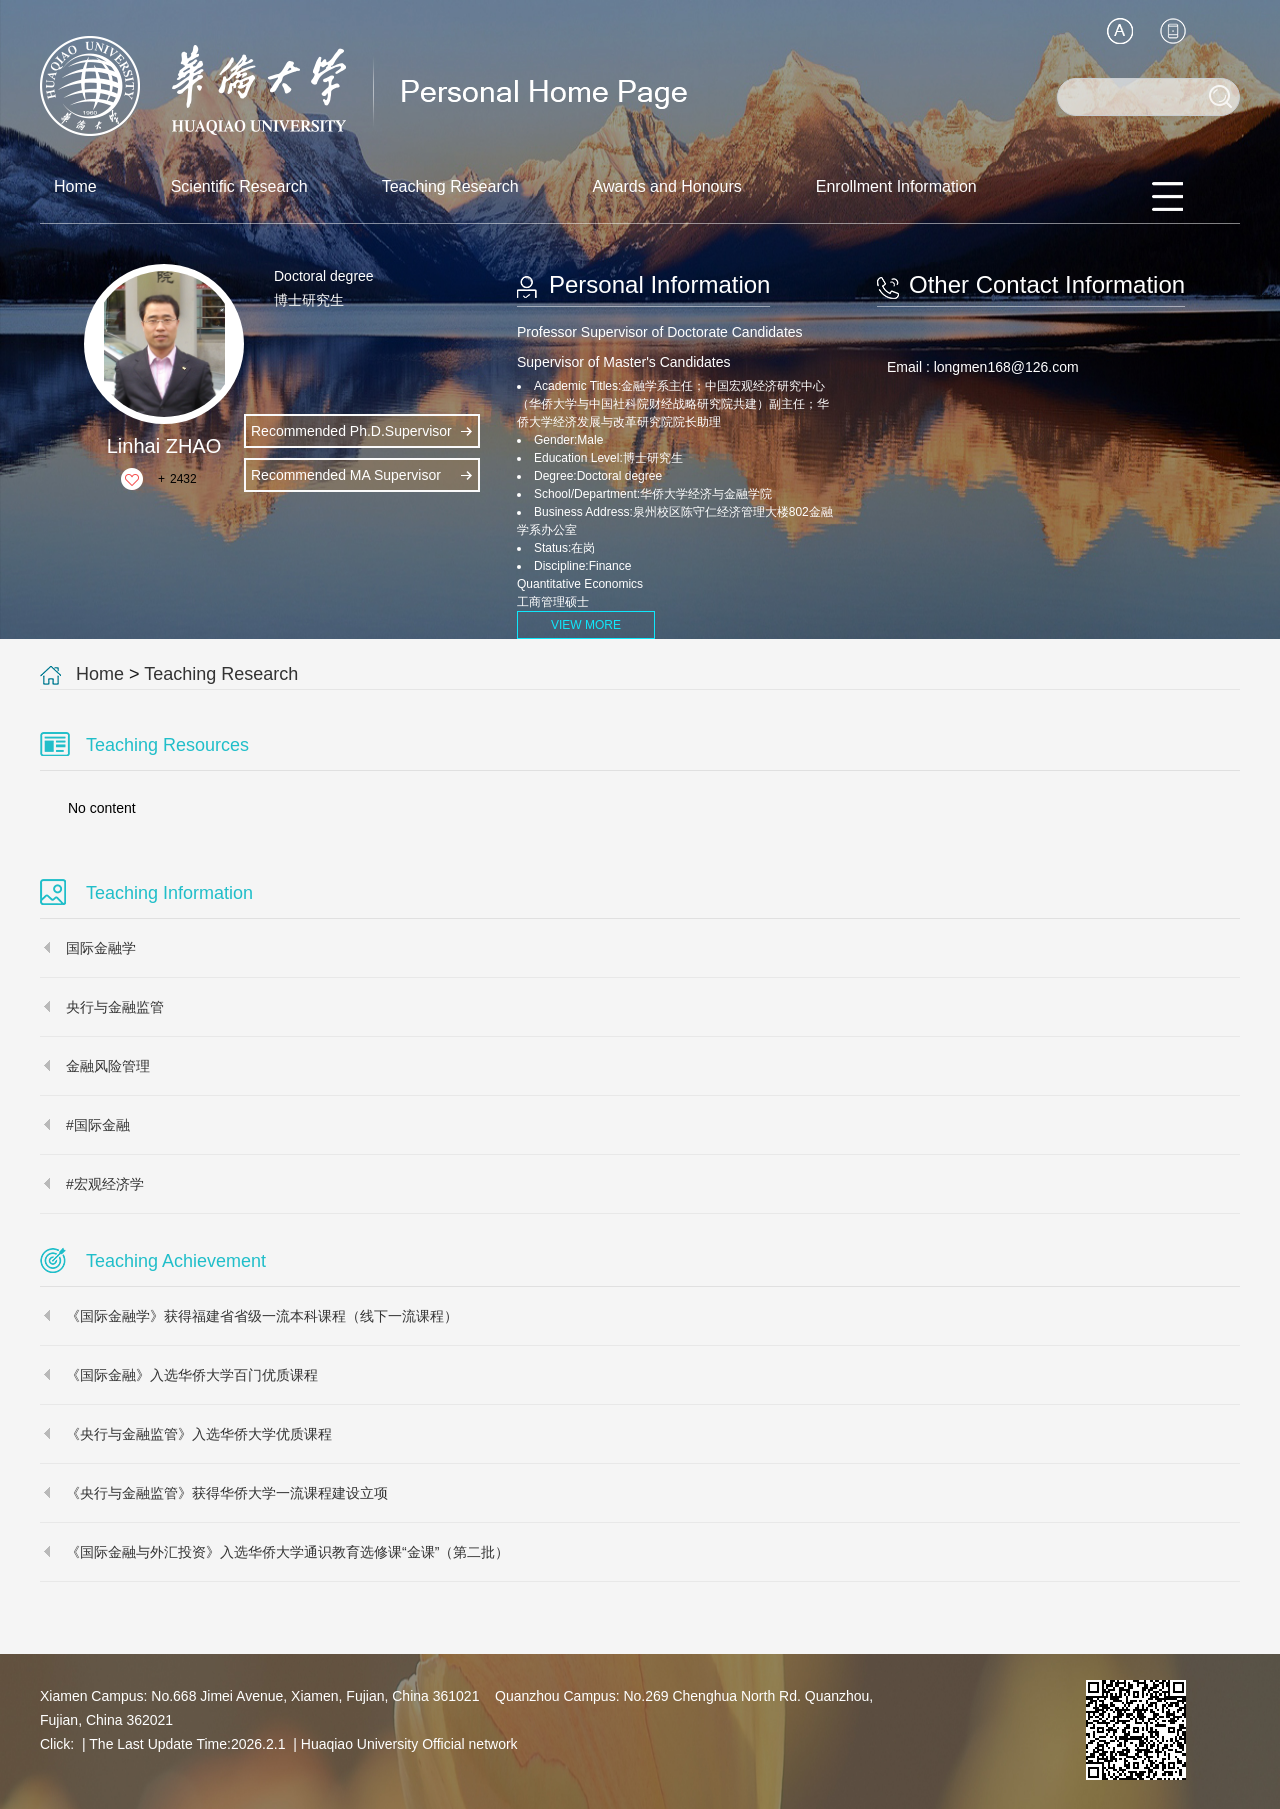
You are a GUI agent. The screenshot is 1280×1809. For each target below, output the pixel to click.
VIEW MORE (586, 625)
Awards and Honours (667, 186)
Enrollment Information (896, 186)
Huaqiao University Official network (409, 1744)
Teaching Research (450, 186)
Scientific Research (239, 186)
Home (75, 186)
